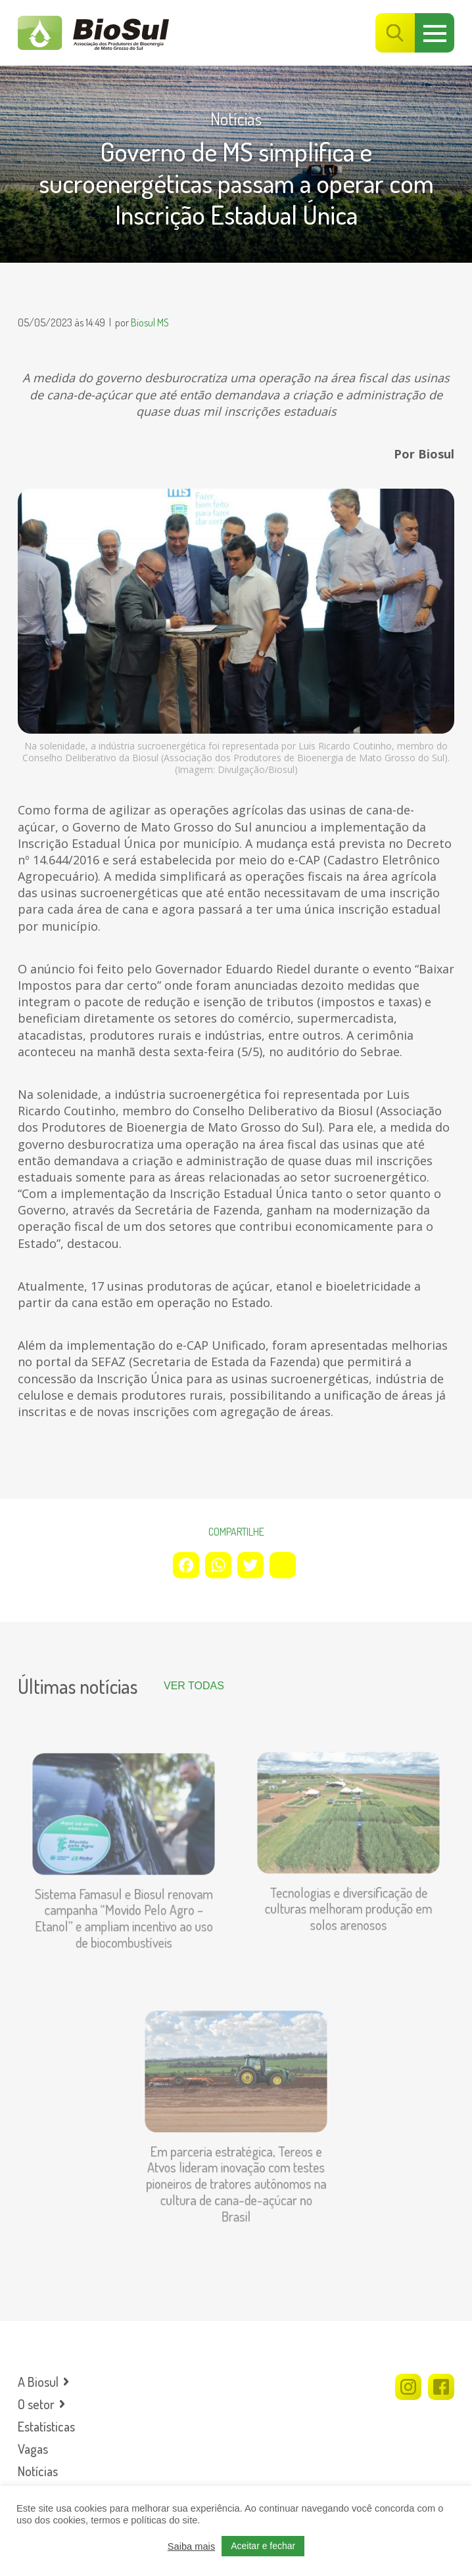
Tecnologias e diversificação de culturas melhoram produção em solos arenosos (348, 1900)
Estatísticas (46, 2426)
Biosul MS (150, 322)
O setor (36, 2404)
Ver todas (194, 1685)
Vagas (33, 2448)
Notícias (236, 118)
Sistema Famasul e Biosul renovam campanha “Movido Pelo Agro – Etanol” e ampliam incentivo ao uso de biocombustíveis (123, 1910)
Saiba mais (192, 2546)
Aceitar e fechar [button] (263, 2546)
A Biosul (38, 2381)
